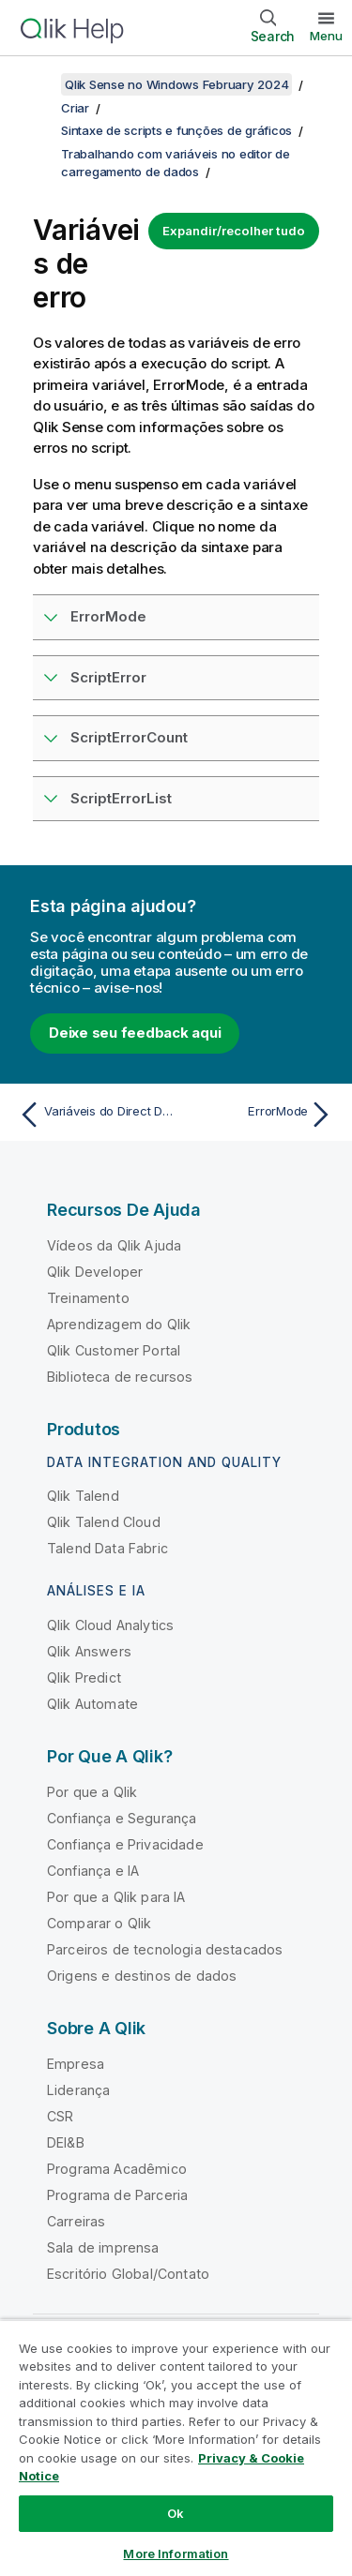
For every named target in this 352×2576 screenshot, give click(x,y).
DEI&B (65, 2142)
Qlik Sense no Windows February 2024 (176, 84)
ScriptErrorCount (129, 737)
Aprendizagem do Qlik (119, 1324)
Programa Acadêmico (117, 2169)
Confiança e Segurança (121, 1818)
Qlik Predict (84, 1677)
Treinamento (88, 1298)
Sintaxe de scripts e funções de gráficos (176, 130)
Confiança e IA (93, 1871)
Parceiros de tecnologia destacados (165, 1949)
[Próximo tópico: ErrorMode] (258, 1114)
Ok (175, 2513)
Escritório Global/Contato (128, 2274)
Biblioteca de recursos (120, 1377)
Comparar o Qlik (99, 1923)
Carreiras (76, 2221)
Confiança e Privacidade (125, 1844)
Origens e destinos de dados (142, 1976)
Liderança (78, 2090)
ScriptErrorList (121, 798)
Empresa (75, 2064)
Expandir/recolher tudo (233, 230)
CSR (60, 2116)
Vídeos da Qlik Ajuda (114, 1245)
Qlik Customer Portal (113, 1350)
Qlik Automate (92, 1704)
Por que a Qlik (92, 1792)
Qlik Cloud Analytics (110, 1625)
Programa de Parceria (117, 2195)
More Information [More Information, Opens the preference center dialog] (175, 2553)
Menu (326, 35)
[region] (176, 2447)
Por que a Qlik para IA (116, 1897)
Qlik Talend (83, 1496)
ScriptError (108, 677)
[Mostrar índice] (37, 84)
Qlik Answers (89, 1651)
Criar (75, 107)
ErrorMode (108, 616)
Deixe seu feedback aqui (135, 1032)
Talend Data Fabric (107, 1548)
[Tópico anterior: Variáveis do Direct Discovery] (93, 1114)
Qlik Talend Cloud (104, 1522)
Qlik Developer (95, 1272)
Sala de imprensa (103, 2247)
